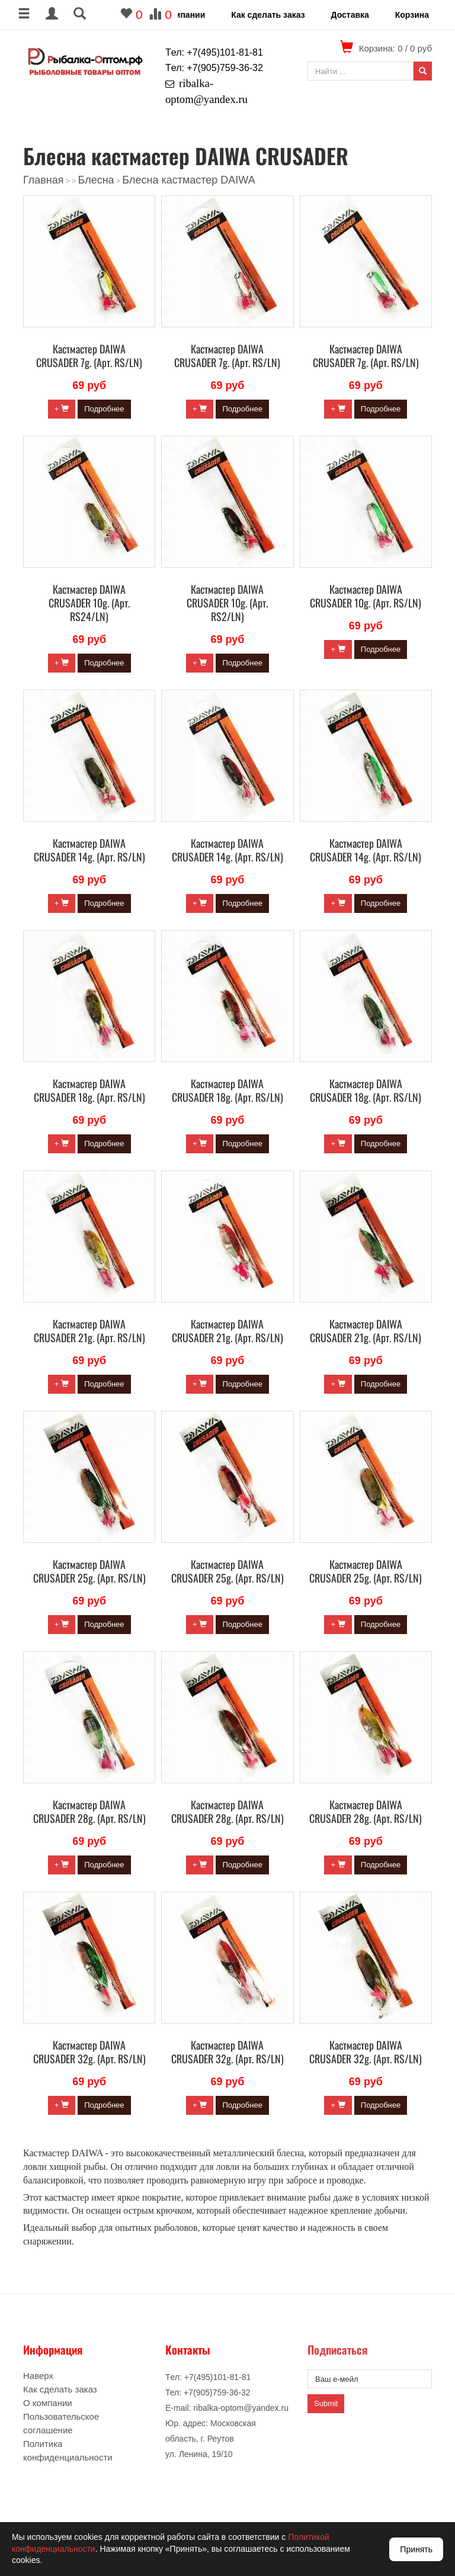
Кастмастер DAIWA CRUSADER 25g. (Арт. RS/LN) (89, 1571)
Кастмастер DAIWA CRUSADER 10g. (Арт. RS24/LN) (89, 602)
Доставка (350, 15)
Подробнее (104, 408)
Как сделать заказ (268, 15)
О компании (180, 15)
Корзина (412, 15)
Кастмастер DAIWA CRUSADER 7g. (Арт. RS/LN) (89, 355)
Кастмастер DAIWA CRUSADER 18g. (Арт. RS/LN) (89, 1090)
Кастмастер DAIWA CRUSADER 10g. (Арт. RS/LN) (365, 595)
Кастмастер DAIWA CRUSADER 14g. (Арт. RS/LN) (89, 849)
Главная (43, 180)
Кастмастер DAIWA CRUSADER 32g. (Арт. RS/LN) (89, 2051)
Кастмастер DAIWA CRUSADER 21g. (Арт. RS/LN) (89, 1330)
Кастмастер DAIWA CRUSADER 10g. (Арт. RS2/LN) (227, 602)
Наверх (38, 2376)
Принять (416, 2549)
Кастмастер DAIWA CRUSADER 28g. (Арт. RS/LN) (89, 1811)
